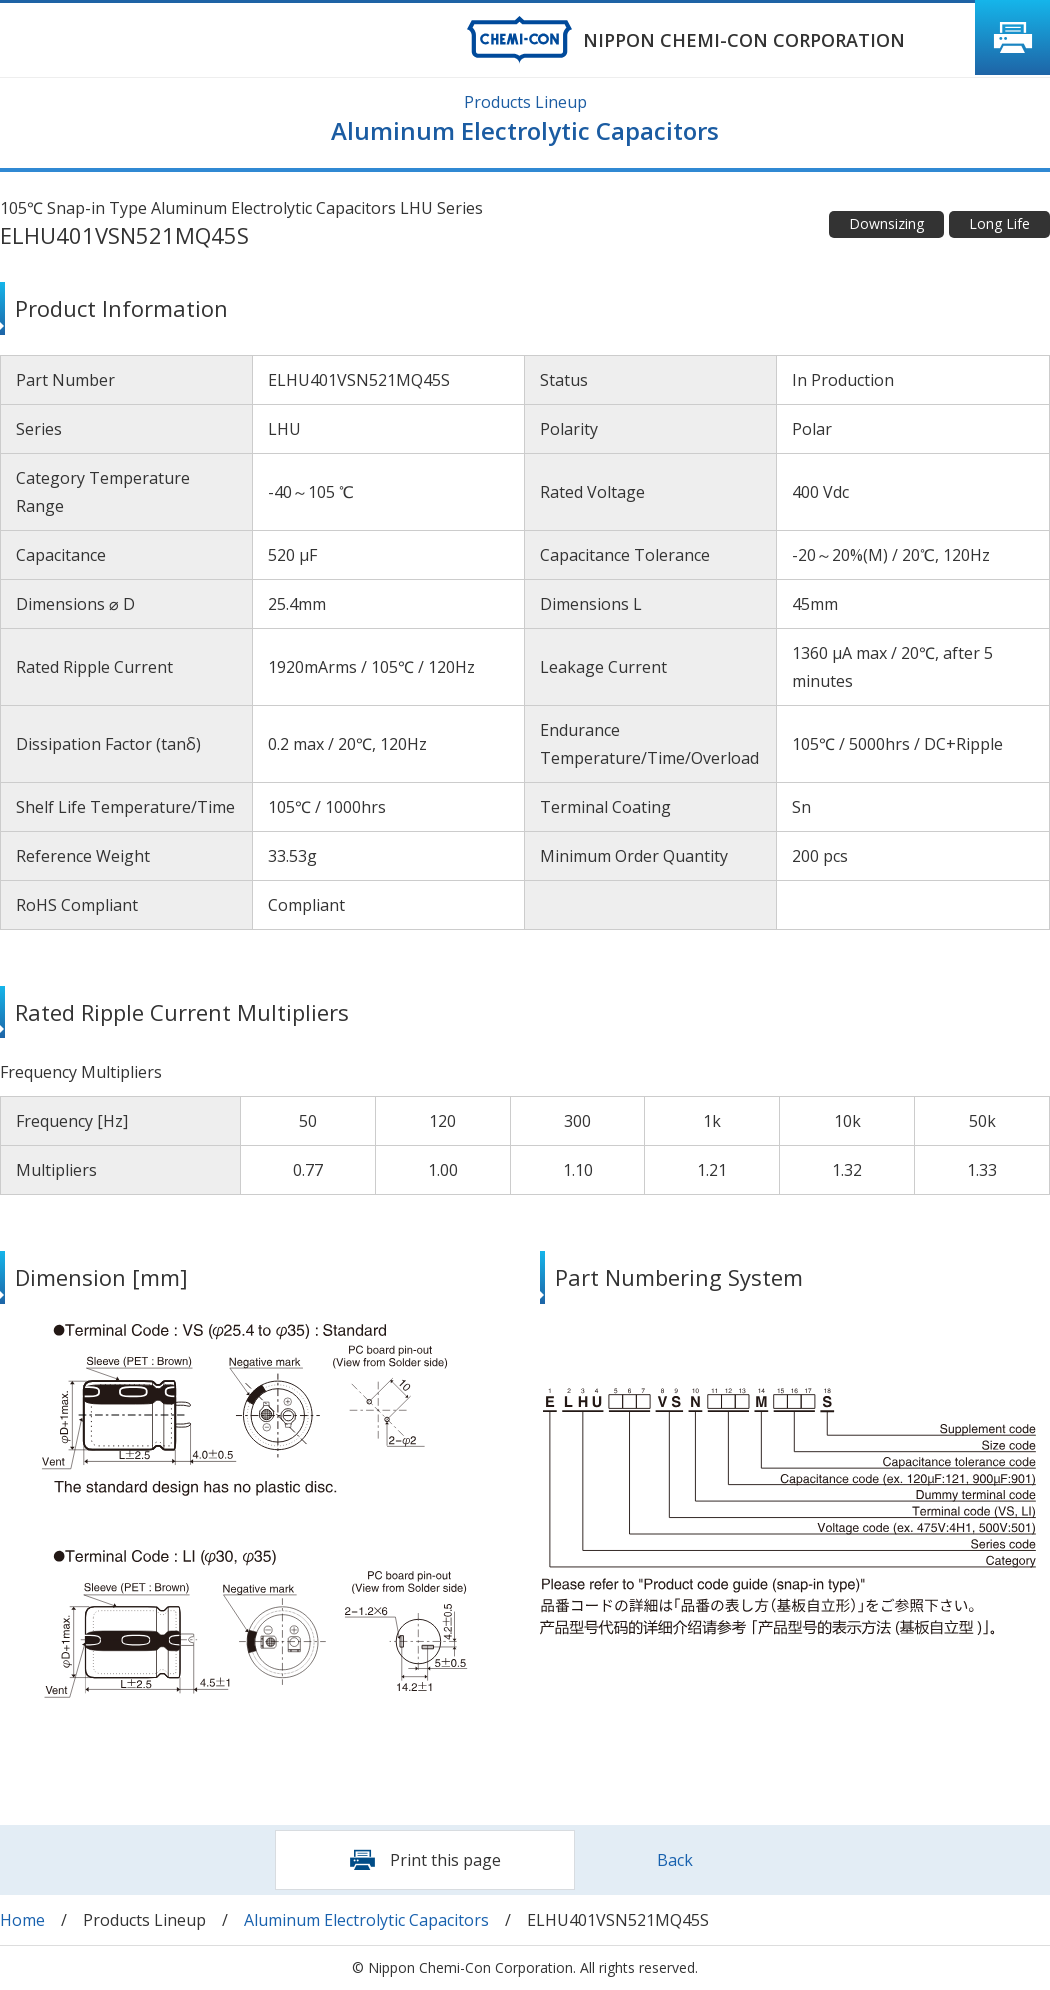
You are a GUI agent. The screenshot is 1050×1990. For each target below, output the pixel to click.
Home (22, 1920)
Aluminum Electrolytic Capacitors (366, 1920)
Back (675, 1860)
